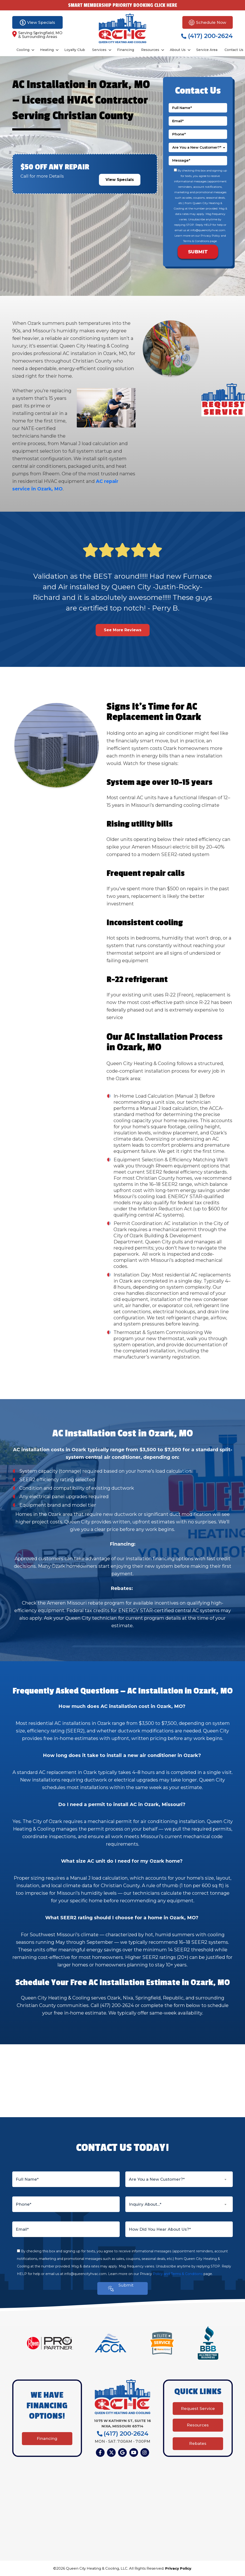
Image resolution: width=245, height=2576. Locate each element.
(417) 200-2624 (207, 36)
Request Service (198, 2409)
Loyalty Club (74, 50)
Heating (47, 50)
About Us (178, 50)
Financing (125, 50)
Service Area (206, 50)
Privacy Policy (178, 2568)
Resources (150, 50)
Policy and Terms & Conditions (178, 2273)
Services (99, 50)
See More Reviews (122, 629)
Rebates (197, 2443)
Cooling (22, 50)
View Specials (120, 179)
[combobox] (198, 147)
